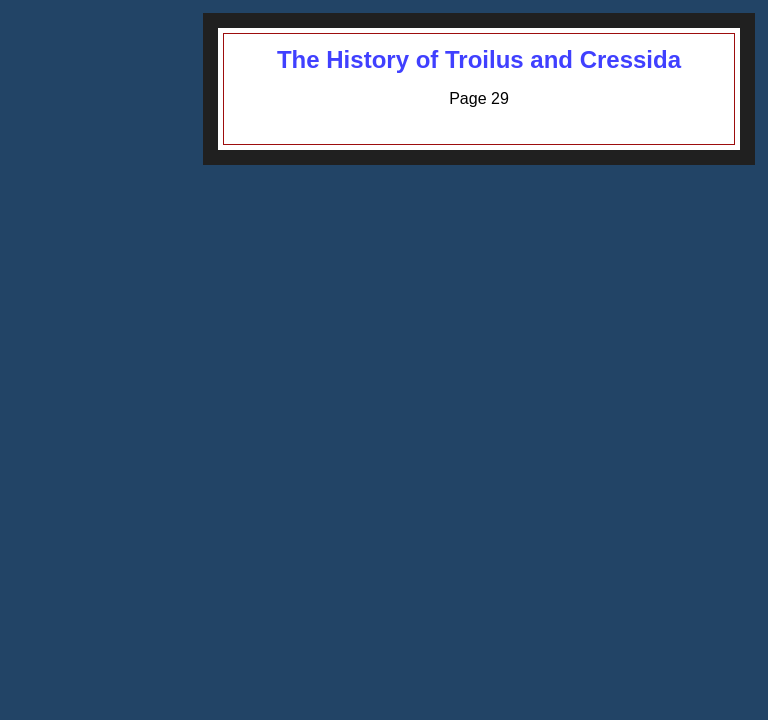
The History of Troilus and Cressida (479, 59)
